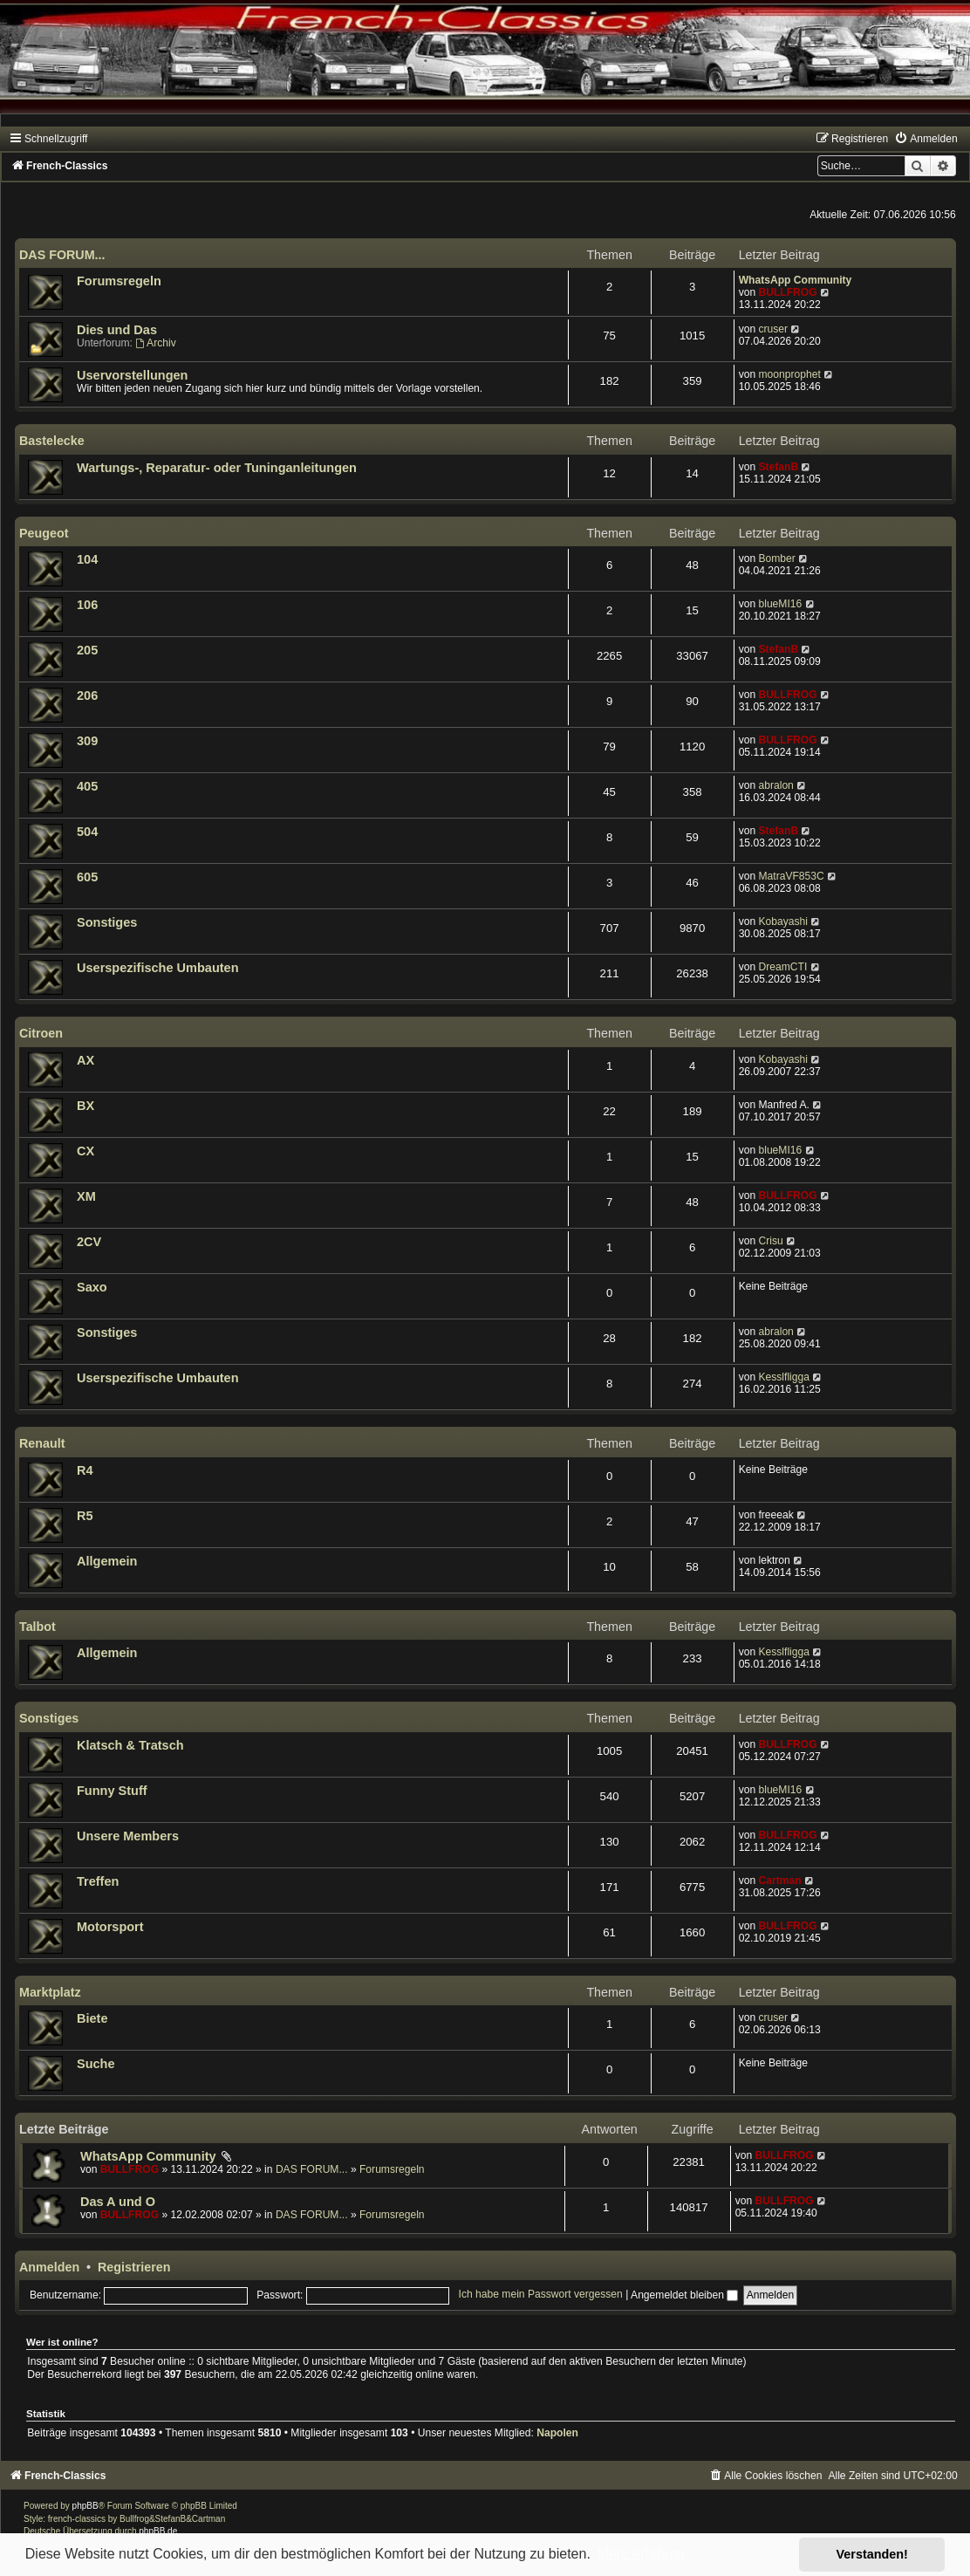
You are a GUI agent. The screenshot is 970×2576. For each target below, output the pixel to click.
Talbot (37, 1627)
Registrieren (134, 2267)
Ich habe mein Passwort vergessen (541, 2295)
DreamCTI (782, 967)
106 (87, 605)
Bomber (776, 558)
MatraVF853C (790, 876)
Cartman (779, 1880)
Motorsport (110, 1927)
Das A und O (117, 2202)
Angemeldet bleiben (684, 2295)
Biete (92, 2018)
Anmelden (49, 2267)
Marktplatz (50, 1992)
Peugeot (43, 533)
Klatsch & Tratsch (130, 1745)
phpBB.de (158, 2531)
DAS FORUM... (62, 255)
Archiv (155, 343)
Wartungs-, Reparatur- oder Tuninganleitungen (217, 468)
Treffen (98, 1881)
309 (87, 741)
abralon (775, 785)
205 (87, 650)
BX (85, 1106)
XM (86, 1196)
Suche (96, 2064)
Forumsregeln (119, 281)
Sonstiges (107, 922)
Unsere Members (128, 1836)
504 (87, 832)
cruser (773, 329)
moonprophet (789, 374)
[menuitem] (925, 139)
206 (87, 695)
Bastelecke (52, 441)
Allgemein (107, 1561)
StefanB (778, 467)
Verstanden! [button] (872, 2554)
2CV (89, 1242)
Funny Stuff (112, 1791)
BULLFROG (787, 292)
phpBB (85, 2506)
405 (87, 786)
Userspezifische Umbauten (158, 968)
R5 (85, 1516)
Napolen (557, 2433)
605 (87, 877)
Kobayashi (782, 921)
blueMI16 (780, 604)
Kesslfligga (783, 1377)
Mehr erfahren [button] (641, 2553)
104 (87, 559)
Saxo (92, 1287)
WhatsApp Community (795, 280)
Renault (42, 1443)
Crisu (770, 1241)
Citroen (41, 1033)
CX (85, 1151)
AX (85, 1060)
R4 (85, 1470)
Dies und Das (117, 330)
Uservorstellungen (132, 375)
